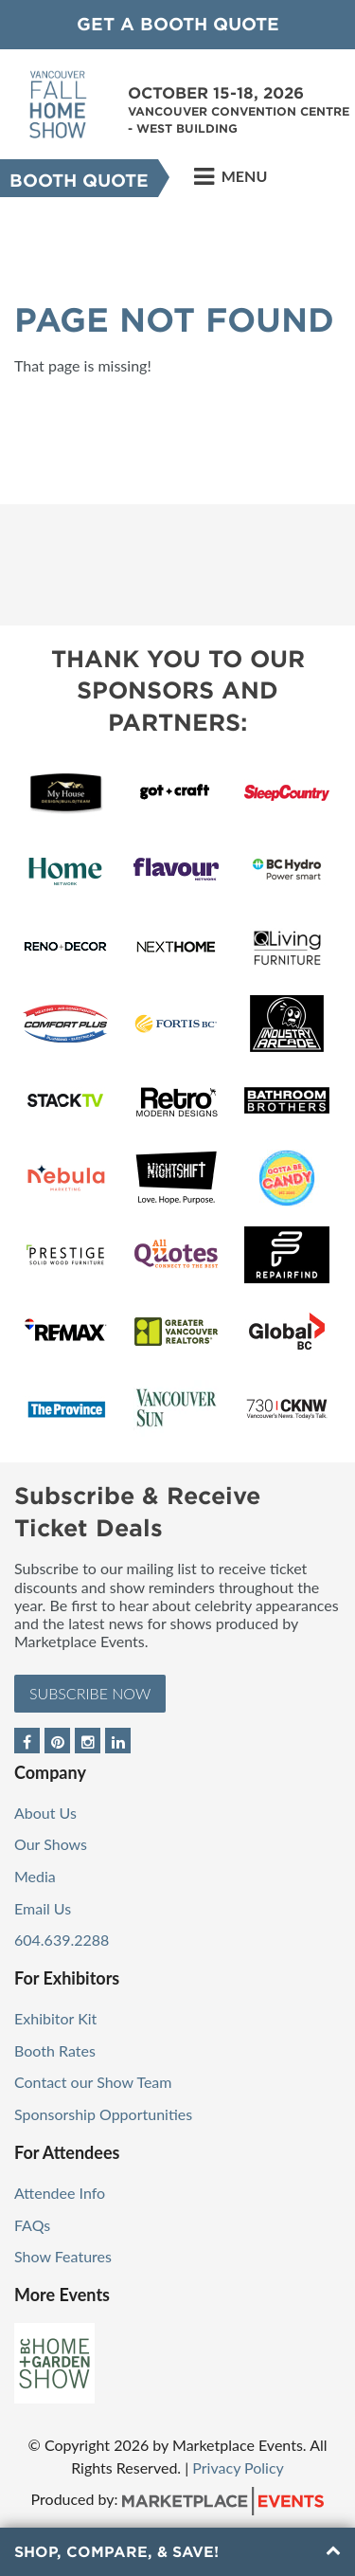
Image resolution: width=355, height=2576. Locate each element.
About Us (45, 1813)
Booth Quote (79, 180)
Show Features (63, 2256)
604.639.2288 (61, 1940)
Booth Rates (55, 2050)
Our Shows (50, 1844)
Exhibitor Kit (55, 2018)
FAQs (32, 2225)
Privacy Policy (238, 2467)
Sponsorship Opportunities (103, 2114)
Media (35, 1876)
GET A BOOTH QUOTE (178, 24)
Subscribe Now (90, 1693)
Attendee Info (59, 2193)
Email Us (42, 1908)
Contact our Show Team (93, 2082)
